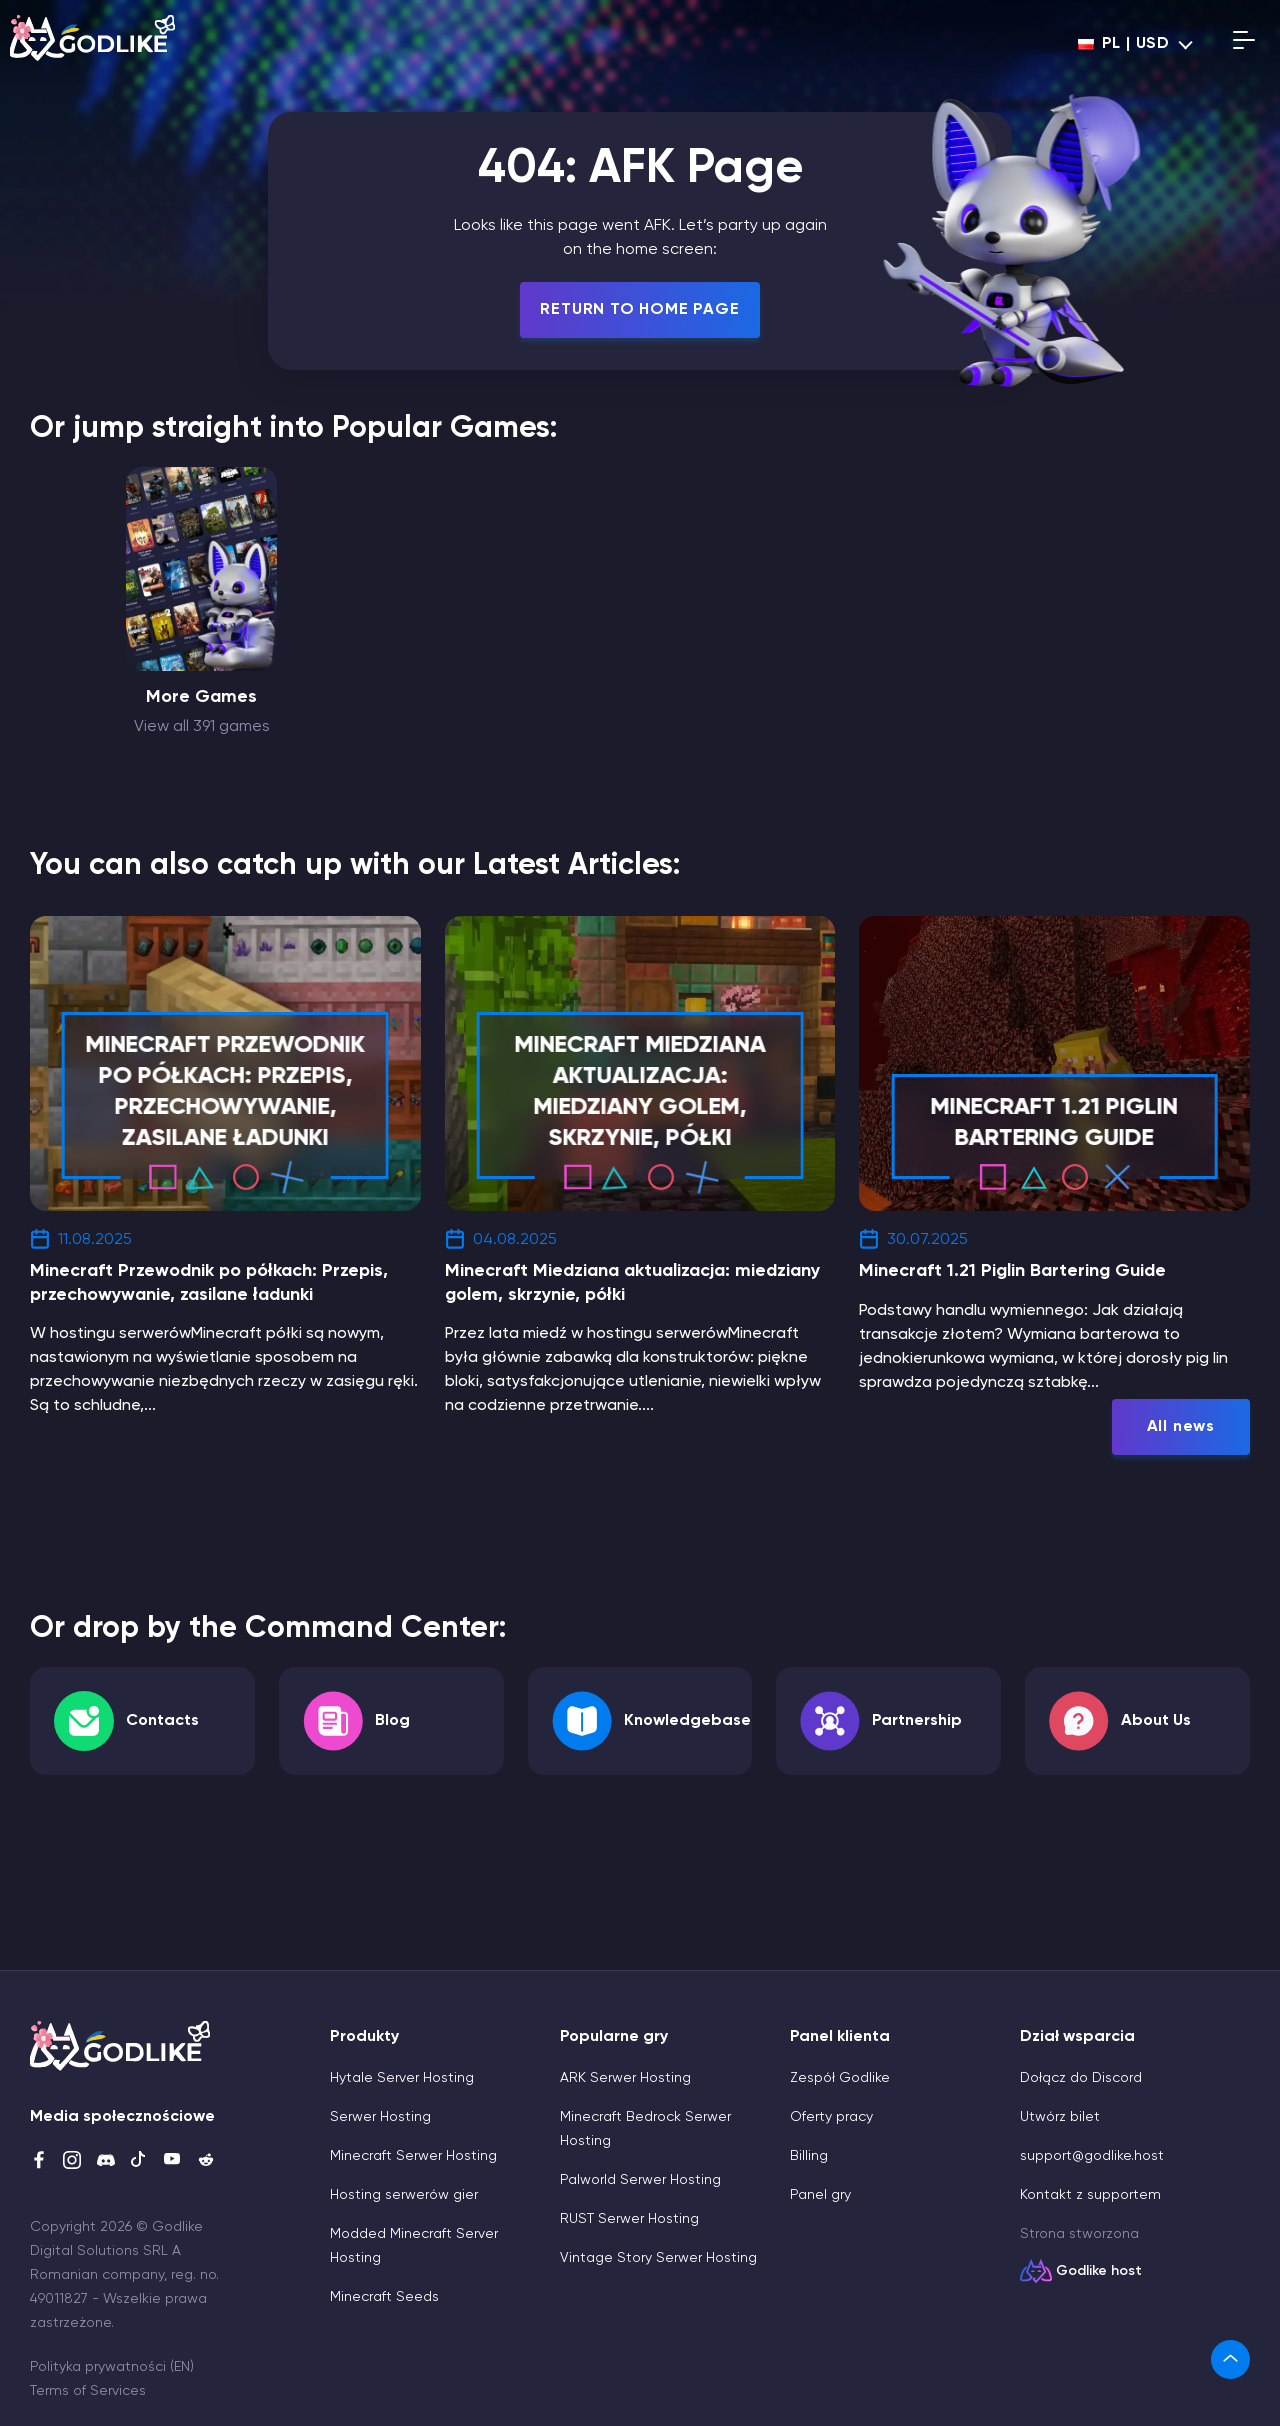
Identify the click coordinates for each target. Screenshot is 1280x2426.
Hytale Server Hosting (402, 2078)
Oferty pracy (831, 2117)
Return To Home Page (639, 310)
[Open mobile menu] (1244, 44)
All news (1181, 1427)
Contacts (162, 1721)
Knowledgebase (687, 1721)
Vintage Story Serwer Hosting (658, 2258)
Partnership (917, 1721)
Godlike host (1099, 2271)
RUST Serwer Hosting (629, 2219)
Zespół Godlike (840, 2078)
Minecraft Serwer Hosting (413, 2156)
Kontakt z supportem (1090, 2195)
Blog (392, 1721)
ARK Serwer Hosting (625, 2078)
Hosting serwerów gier (404, 2195)
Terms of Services (88, 2391)
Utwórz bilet (1060, 2117)
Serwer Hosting (380, 2117)
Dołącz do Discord (1081, 2078)
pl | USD (1124, 44)
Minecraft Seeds (384, 2297)
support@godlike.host (1092, 2156)
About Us (1156, 1721)
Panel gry (820, 2195)
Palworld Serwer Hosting (640, 2180)
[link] (1230, 2359)
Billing (809, 2156)
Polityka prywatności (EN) (112, 2367)
